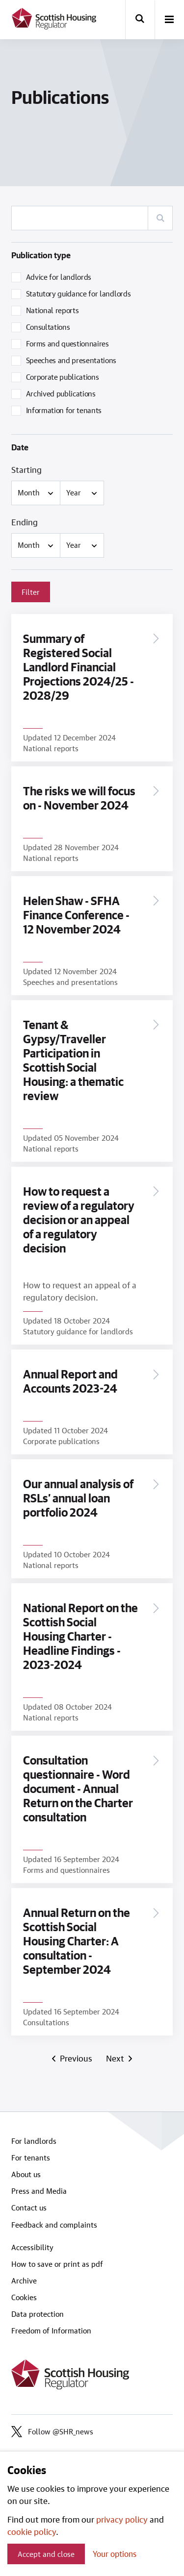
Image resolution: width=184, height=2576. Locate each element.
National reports (52, 310)
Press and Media (39, 2190)
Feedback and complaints (54, 2224)
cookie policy (31, 2531)
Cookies (24, 2297)
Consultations (48, 326)
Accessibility (32, 2247)
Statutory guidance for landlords (78, 293)
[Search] (160, 218)
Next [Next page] (116, 2058)
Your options (114, 2553)
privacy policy (122, 2519)
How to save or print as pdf (57, 2263)
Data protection (37, 2313)
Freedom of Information (51, 2330)
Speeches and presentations (71, 360)
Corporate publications (62, 376)
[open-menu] (169, 20)
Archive (24, 2280)
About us (26, 2174)
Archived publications (61, 393)
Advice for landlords (59, 276)
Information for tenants (64, 410)
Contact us (29, 2207)
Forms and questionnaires (67, 343)
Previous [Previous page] (75, 2058)
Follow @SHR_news (52, 2431)
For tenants (30, 2157)
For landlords (33, 2140)
